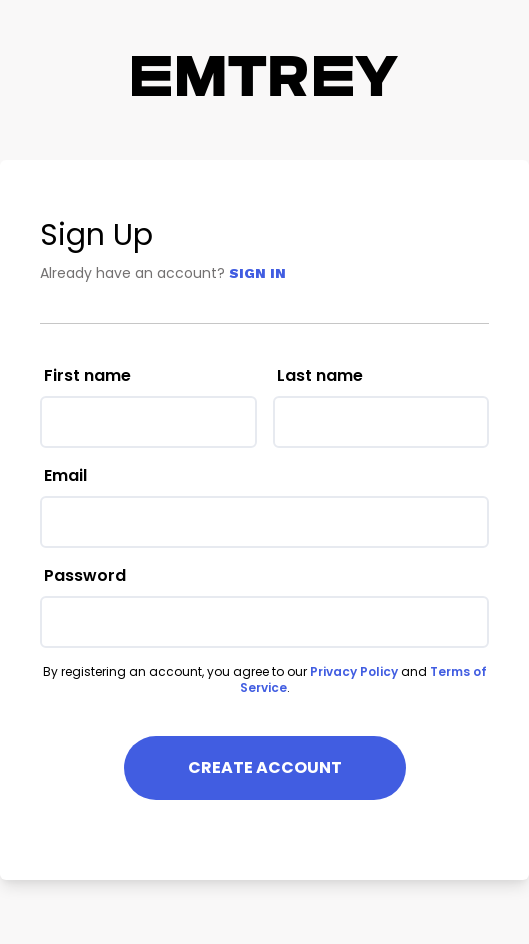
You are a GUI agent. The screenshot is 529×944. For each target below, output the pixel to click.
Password (85, 575)
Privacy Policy (354, 671)
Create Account (265, 767)
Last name (320, 375)
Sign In (257, 273)
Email (65, 475)
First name (87, 375)
